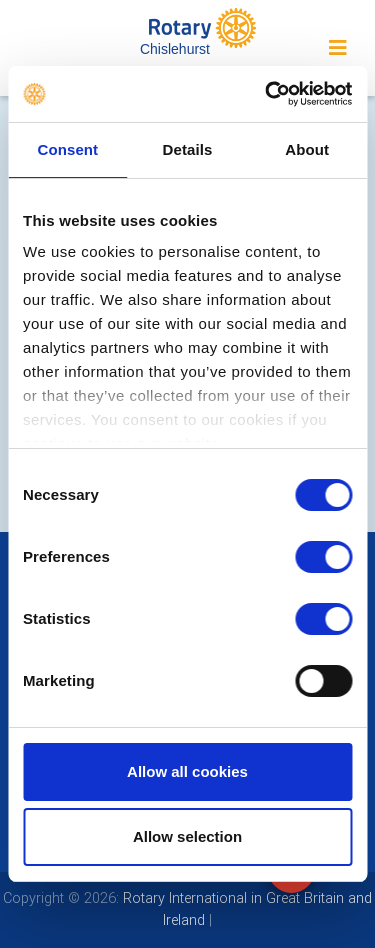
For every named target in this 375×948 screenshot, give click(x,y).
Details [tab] (188, 149)
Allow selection (187, 836)
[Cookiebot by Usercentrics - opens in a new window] (267, 94)
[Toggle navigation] (338, 48)
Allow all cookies (187, 771)
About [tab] (307, 149)
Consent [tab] (67, 149)
